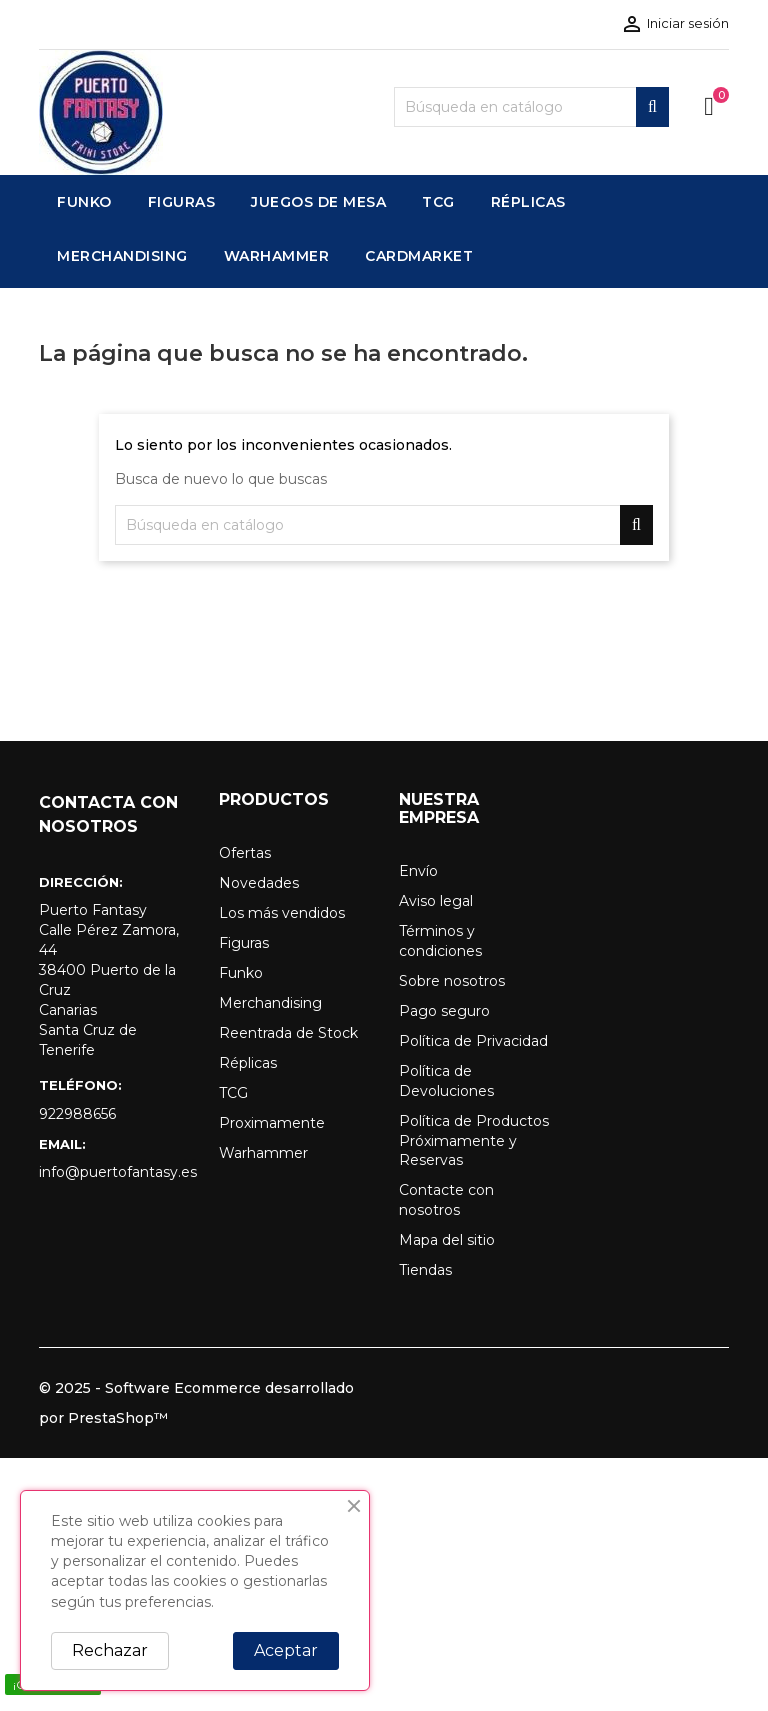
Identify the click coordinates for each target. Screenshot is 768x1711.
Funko (241, 973)
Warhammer (263, 1153)
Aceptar (286, 1650)
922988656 (77, 1114)
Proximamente (272, 1123)
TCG (233, 1093)
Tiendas (425, 1270)
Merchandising (270, 1003)
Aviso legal (436, 901)
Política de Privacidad (473, 1041)
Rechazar (110, 1650)
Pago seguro (444, 1011)
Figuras (244, 943)
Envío (418, 871)
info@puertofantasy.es (114, 1172)
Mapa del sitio (447, 1240)
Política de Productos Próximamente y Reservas (474, 1141)
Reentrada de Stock (288, 1033)
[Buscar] (531, 107)
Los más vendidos (282, 913)
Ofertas (245, 853)
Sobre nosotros (452, 981)
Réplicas (248, 1063)
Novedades (259, 883)
